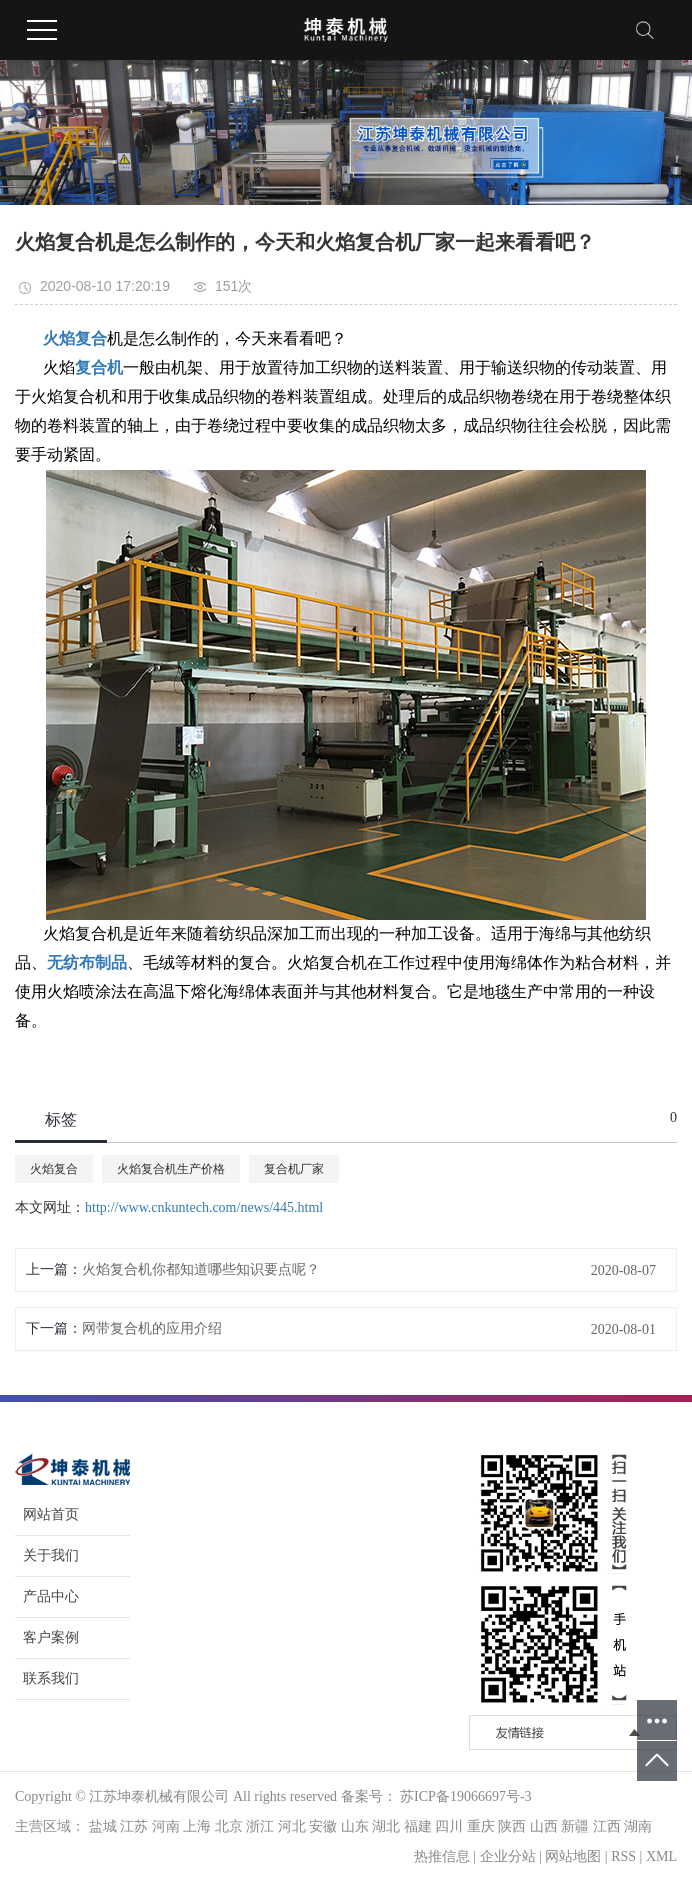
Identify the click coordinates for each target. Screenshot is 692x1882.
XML (661, 1856)
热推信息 (442, 1856)
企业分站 (508, 1856)
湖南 (638, 1826)
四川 (449, 1826)
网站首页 (51, 1514)
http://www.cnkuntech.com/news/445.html (204, 1207)
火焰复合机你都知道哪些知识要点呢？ (201, 1269)
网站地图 (573, 1856)
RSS (623, 1856)
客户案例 (51, 1637)
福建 (418, 1826)
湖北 (386, 1826)
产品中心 (51, 1596)
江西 (607, 1826)
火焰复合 (54, 1169)
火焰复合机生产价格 (171, 1169)
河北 (292, 1826)
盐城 (103, 1826)
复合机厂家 (294, 1169)
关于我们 (51, 1555)
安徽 (323, 1826)
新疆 (575, 1826)
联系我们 (51, 1678)
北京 (229, 1826)
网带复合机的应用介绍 (152, 1328)
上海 (197, 1826)
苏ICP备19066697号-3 (465, 1796)
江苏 (134, 1826)
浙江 (260, 1826)
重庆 (481, 1826)
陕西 (512, 1826)
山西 (544, 1826)
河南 (166, 1826)
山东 (355, 1826)
